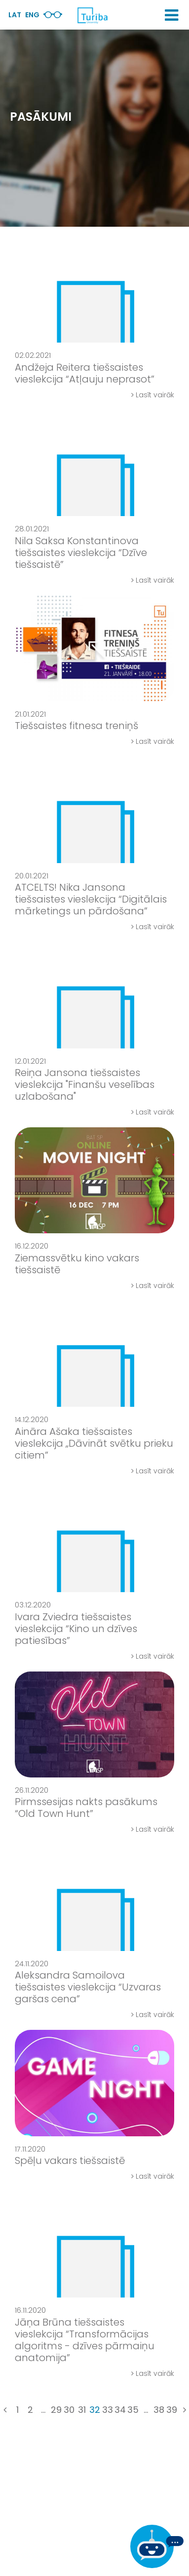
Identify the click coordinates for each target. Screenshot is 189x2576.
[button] (171, 15)
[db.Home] (92, 15)
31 (82, 2409)
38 (158, 2409)
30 (69, 2409)
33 (107, 2409)
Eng (32, 15)
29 (56, 2409)
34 (120, 2409)
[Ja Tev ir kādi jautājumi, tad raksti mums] (157, 2546)
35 (133, 2409)
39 (171, 2409)
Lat (14, 15)
